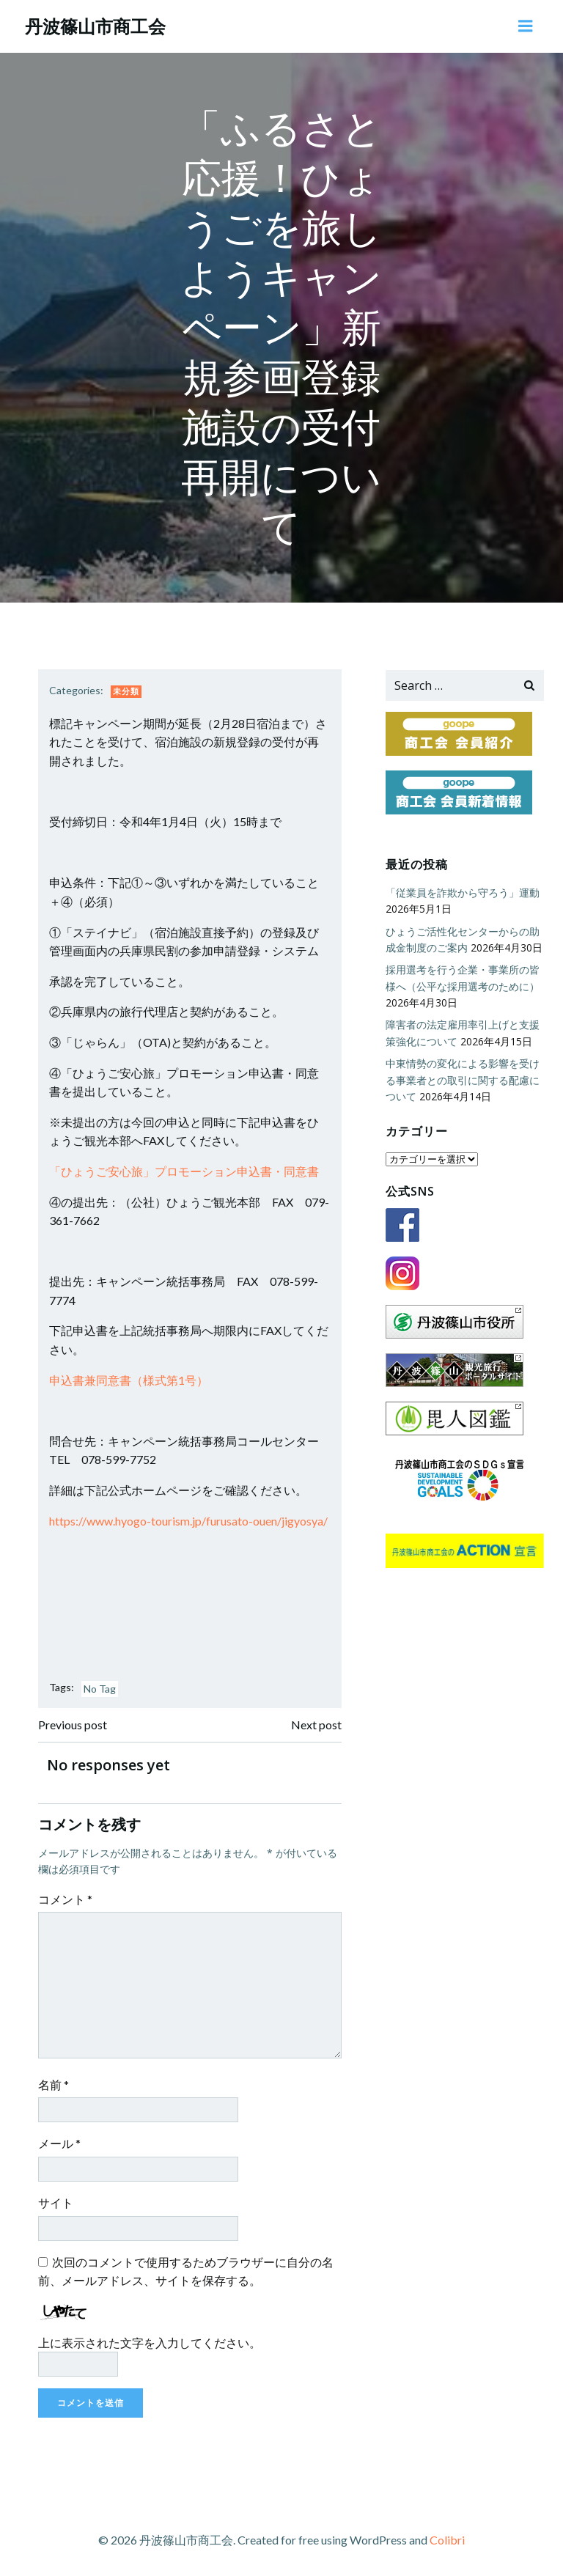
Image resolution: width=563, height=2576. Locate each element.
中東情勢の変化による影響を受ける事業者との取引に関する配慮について (461, 1078)
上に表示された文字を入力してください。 (151, 2342)
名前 (55, 2084)
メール (61, 2142)
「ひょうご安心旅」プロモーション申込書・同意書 (185, 1170)
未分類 (127, 690)
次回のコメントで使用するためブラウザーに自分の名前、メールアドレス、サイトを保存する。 (187, 2270)
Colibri (447, 2537)
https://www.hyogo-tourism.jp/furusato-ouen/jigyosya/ (190, 1520)
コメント (67, 1898)
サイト (57, 2202)
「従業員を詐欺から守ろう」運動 (461, 891)
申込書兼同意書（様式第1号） (130, 1379)
